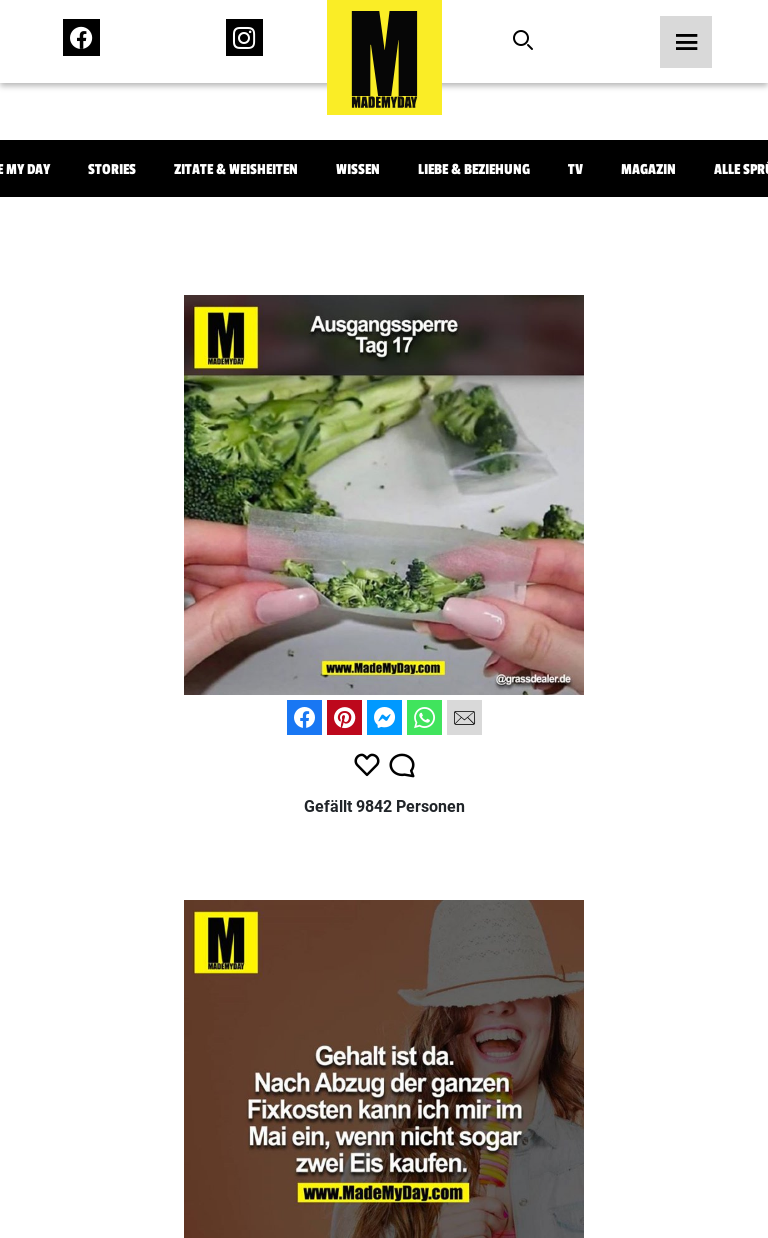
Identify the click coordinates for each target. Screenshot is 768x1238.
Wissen (358, 169)
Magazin (648, 169)
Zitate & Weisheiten (236, 169)
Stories (112, 169)
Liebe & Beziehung (474, 169)
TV (575, 169)
